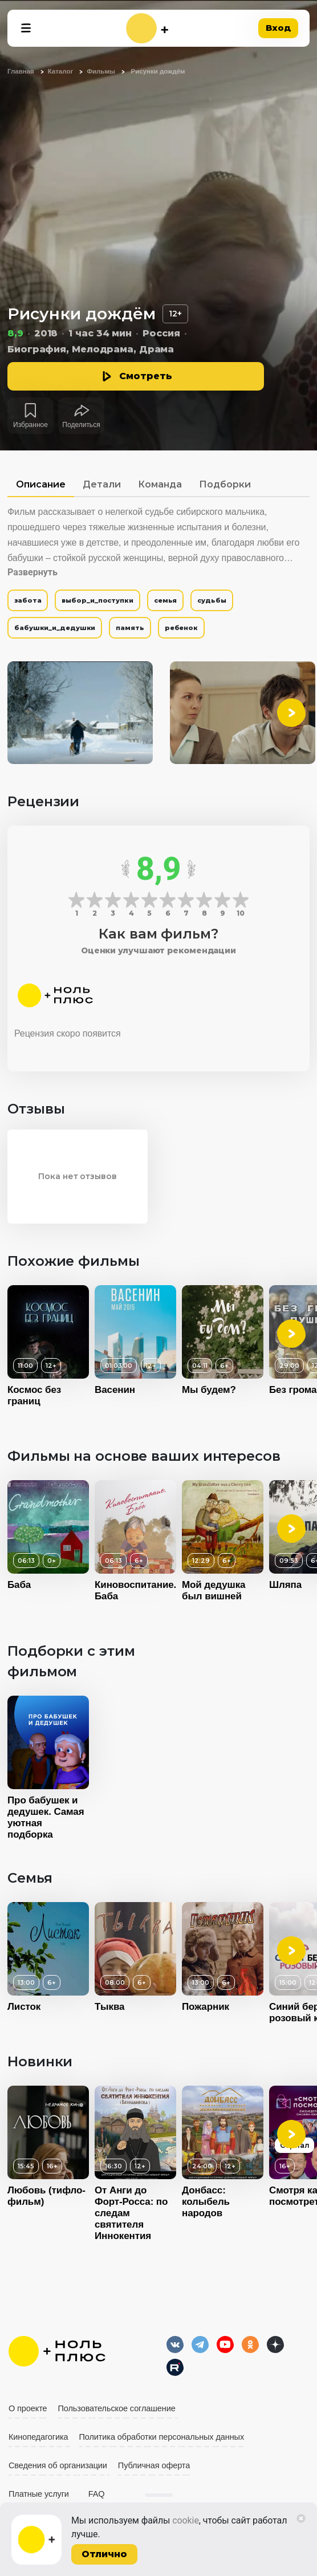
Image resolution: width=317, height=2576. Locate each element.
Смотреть (145, 376)
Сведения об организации (58, 2465)
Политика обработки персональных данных (162, 2436)
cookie (185, 2520)
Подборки (225, 484)
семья (165, 600)
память (130, 628)
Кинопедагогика (38, 2436)
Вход (278, 27)
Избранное (30, 425)
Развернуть (32, 572)
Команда (160, 484)
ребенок (181, 628)
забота (27, 600)
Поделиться (81, 425)
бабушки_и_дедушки (54, 628)
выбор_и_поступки (97, 600)
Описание (41, 484)
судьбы (211, 600)
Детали (102, 484)
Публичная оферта (154, 2465)
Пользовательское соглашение (117, 2408)
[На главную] (147, 28)
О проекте (28, 2408)
